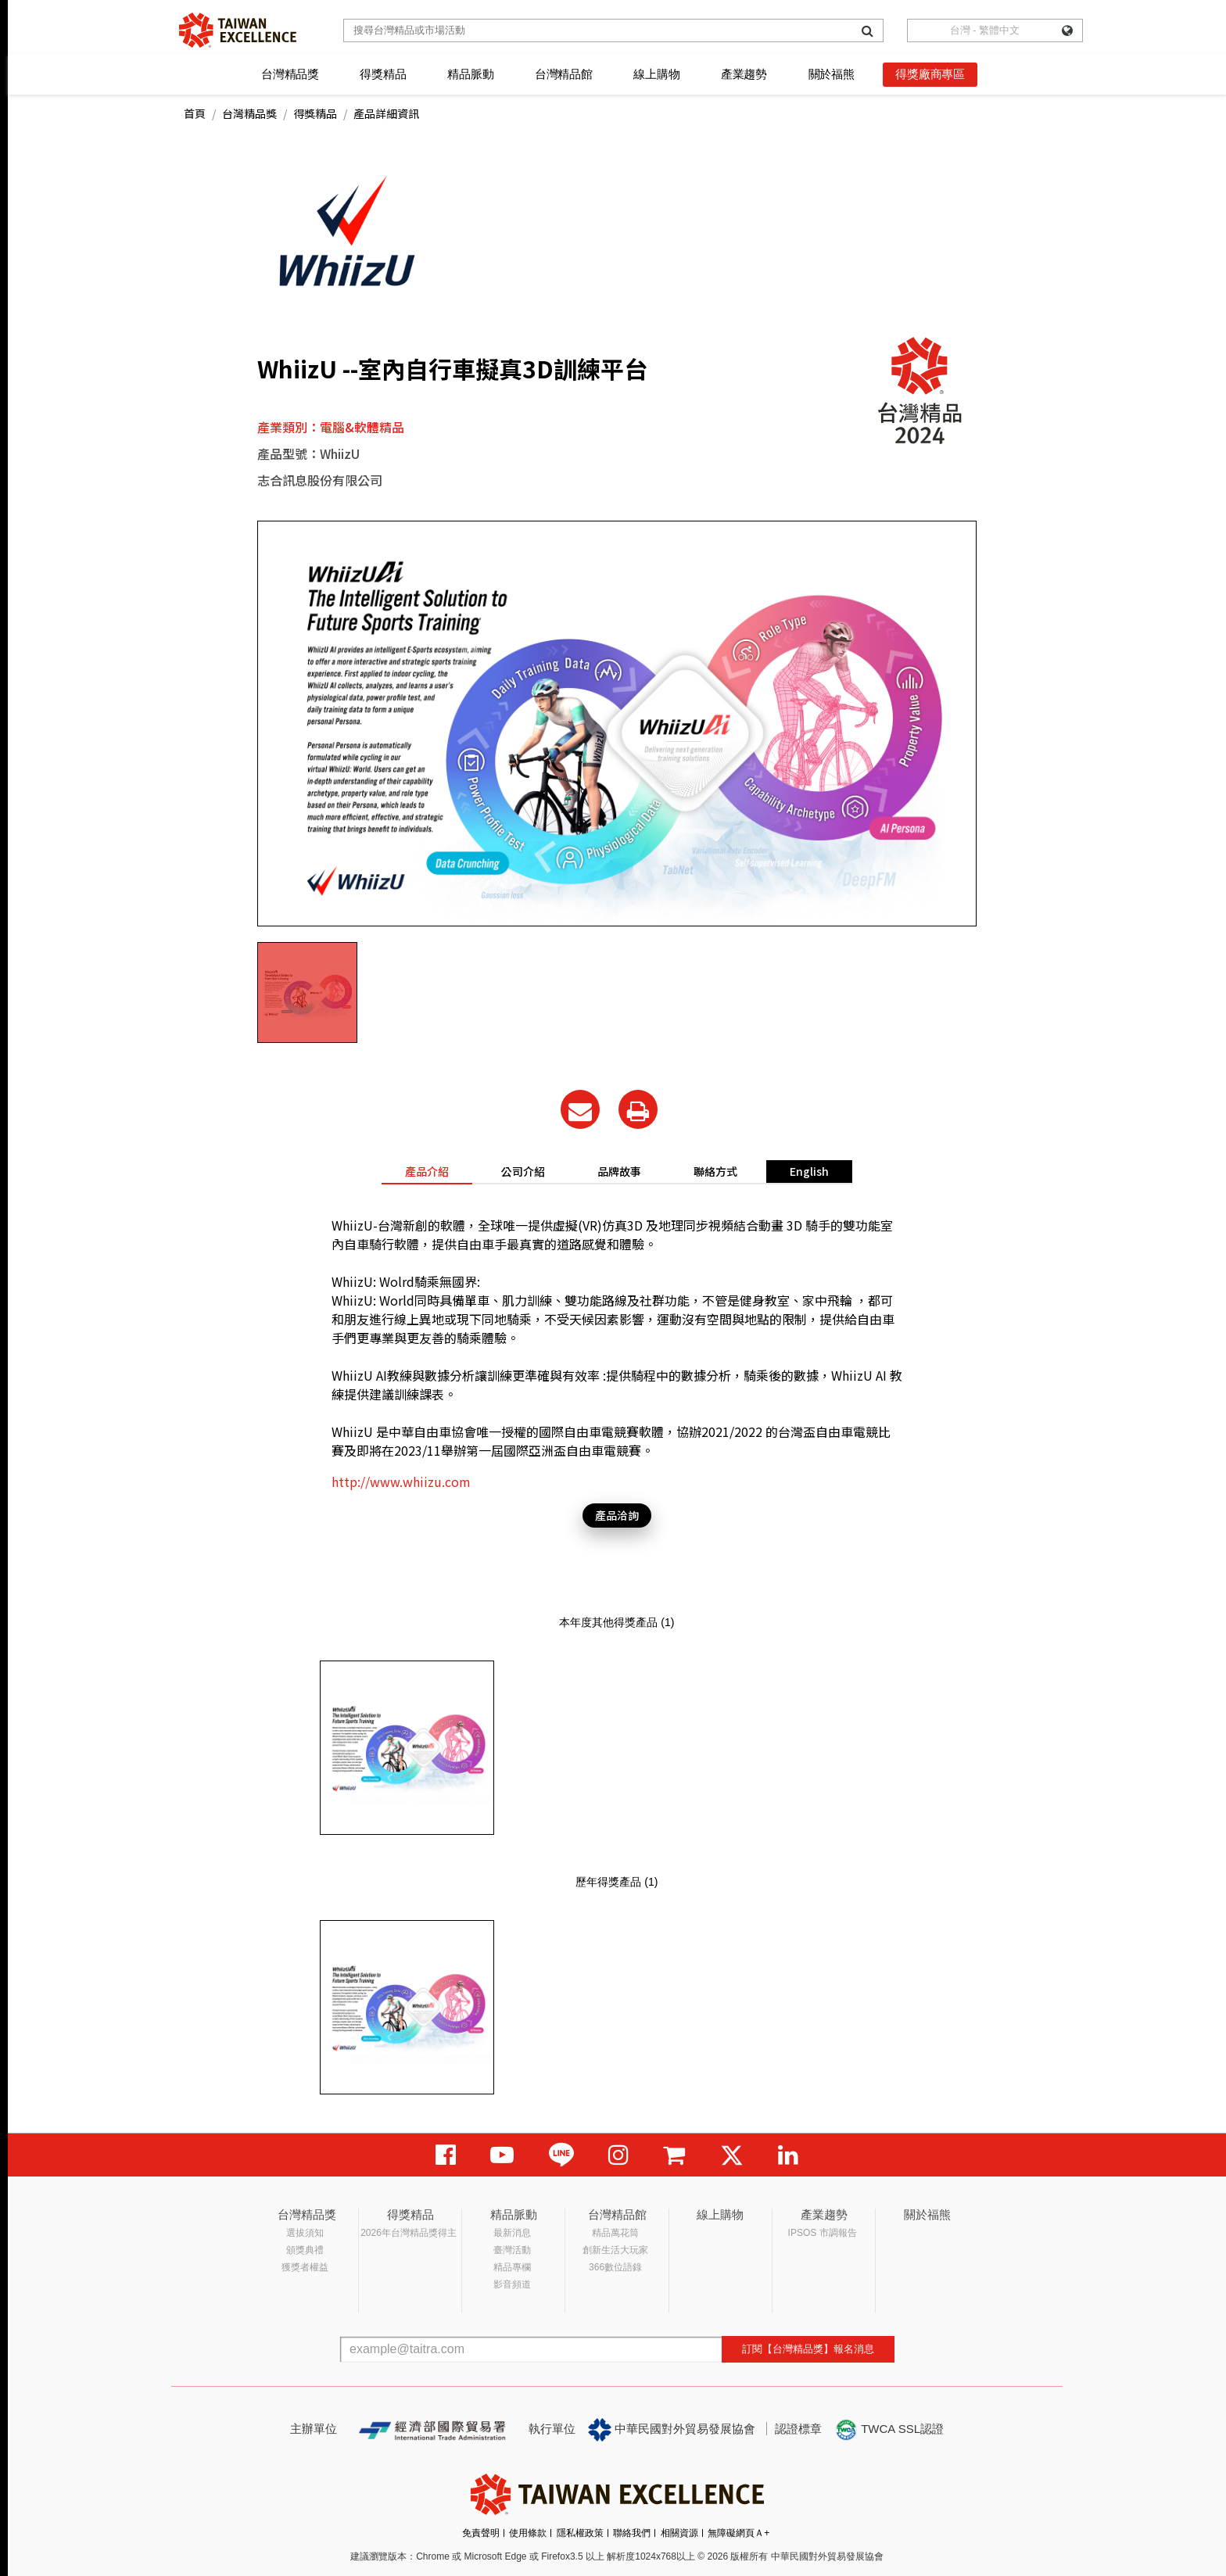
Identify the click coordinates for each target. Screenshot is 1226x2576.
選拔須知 (305, 2232)
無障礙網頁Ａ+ (738, 2533)
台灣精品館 (564, 74)
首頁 (195, 113)
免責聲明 (481, 2533)
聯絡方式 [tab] (715, 1171)
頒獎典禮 (305, 2250)
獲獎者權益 (304, 2267)
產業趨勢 (744, 74)
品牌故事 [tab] (619, 1171)
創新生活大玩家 (615, 2250)
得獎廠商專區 (930, 74)
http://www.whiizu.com (401, 1481)
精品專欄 (512, 2267)
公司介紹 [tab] (523, 1171)
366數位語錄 (615, 2267)
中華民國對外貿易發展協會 (671, 2430)
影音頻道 (512, 2284)
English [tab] (809, 1171)
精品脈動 (470, 74)
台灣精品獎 (290, 74)
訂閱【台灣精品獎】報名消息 (808, 2349)
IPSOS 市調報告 (822, 2232)
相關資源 (679, 2533)
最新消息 (512, 2232)
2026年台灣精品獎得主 (408, 2232)
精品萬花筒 (615, 2232)
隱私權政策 (580, 2533)
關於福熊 (831, 74)
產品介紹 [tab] (427, 1171)
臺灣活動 (512, 2250)
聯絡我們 (632, 2533)
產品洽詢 (617, 1515)
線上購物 (656, 74)
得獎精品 (383, 74)
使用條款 (528, 2533)
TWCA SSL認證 (889, 2430)
